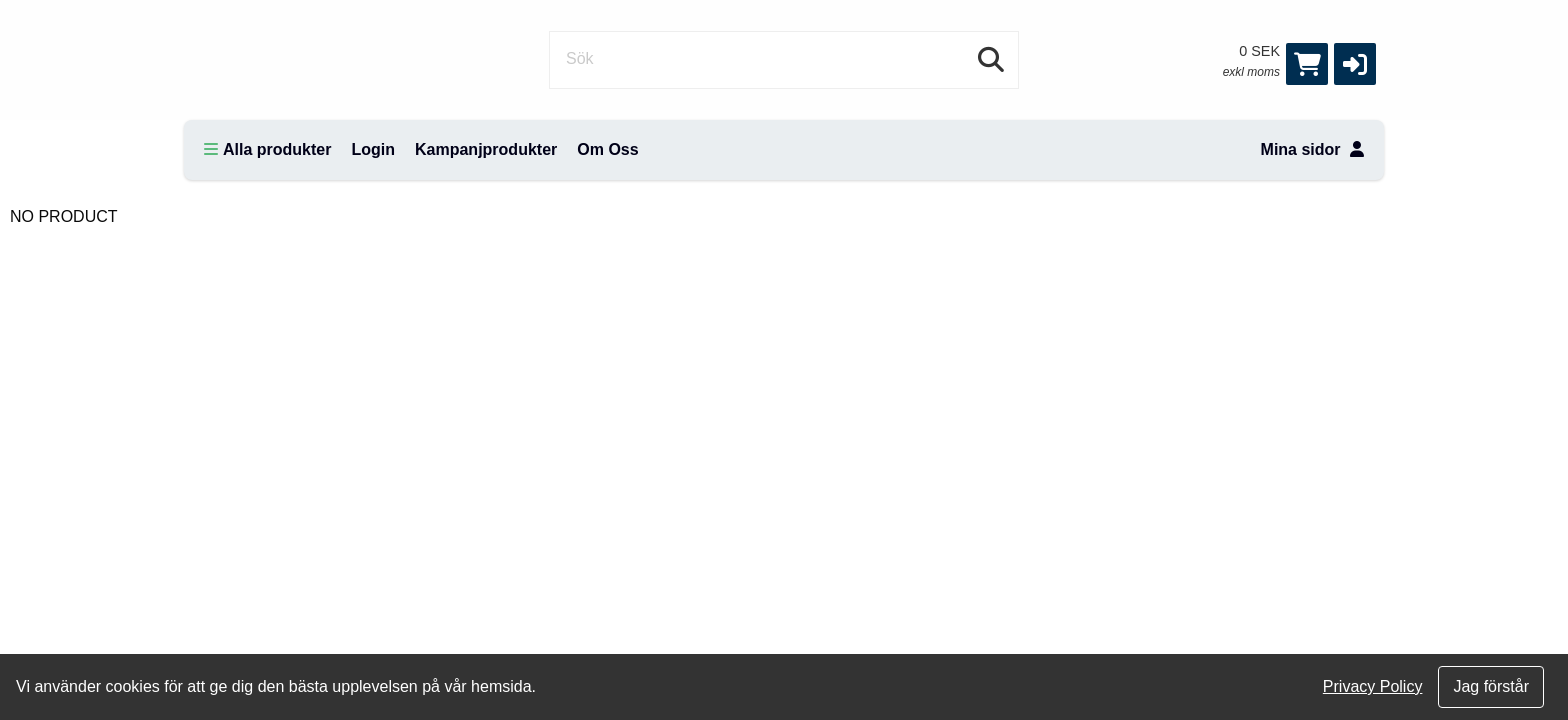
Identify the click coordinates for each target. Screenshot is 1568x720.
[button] (1355, 64)
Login (373, 149)
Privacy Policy (1373, 686)
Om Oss (607, 149)
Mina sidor (1312, 149)
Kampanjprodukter (486, 149)
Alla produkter (267, 149)
